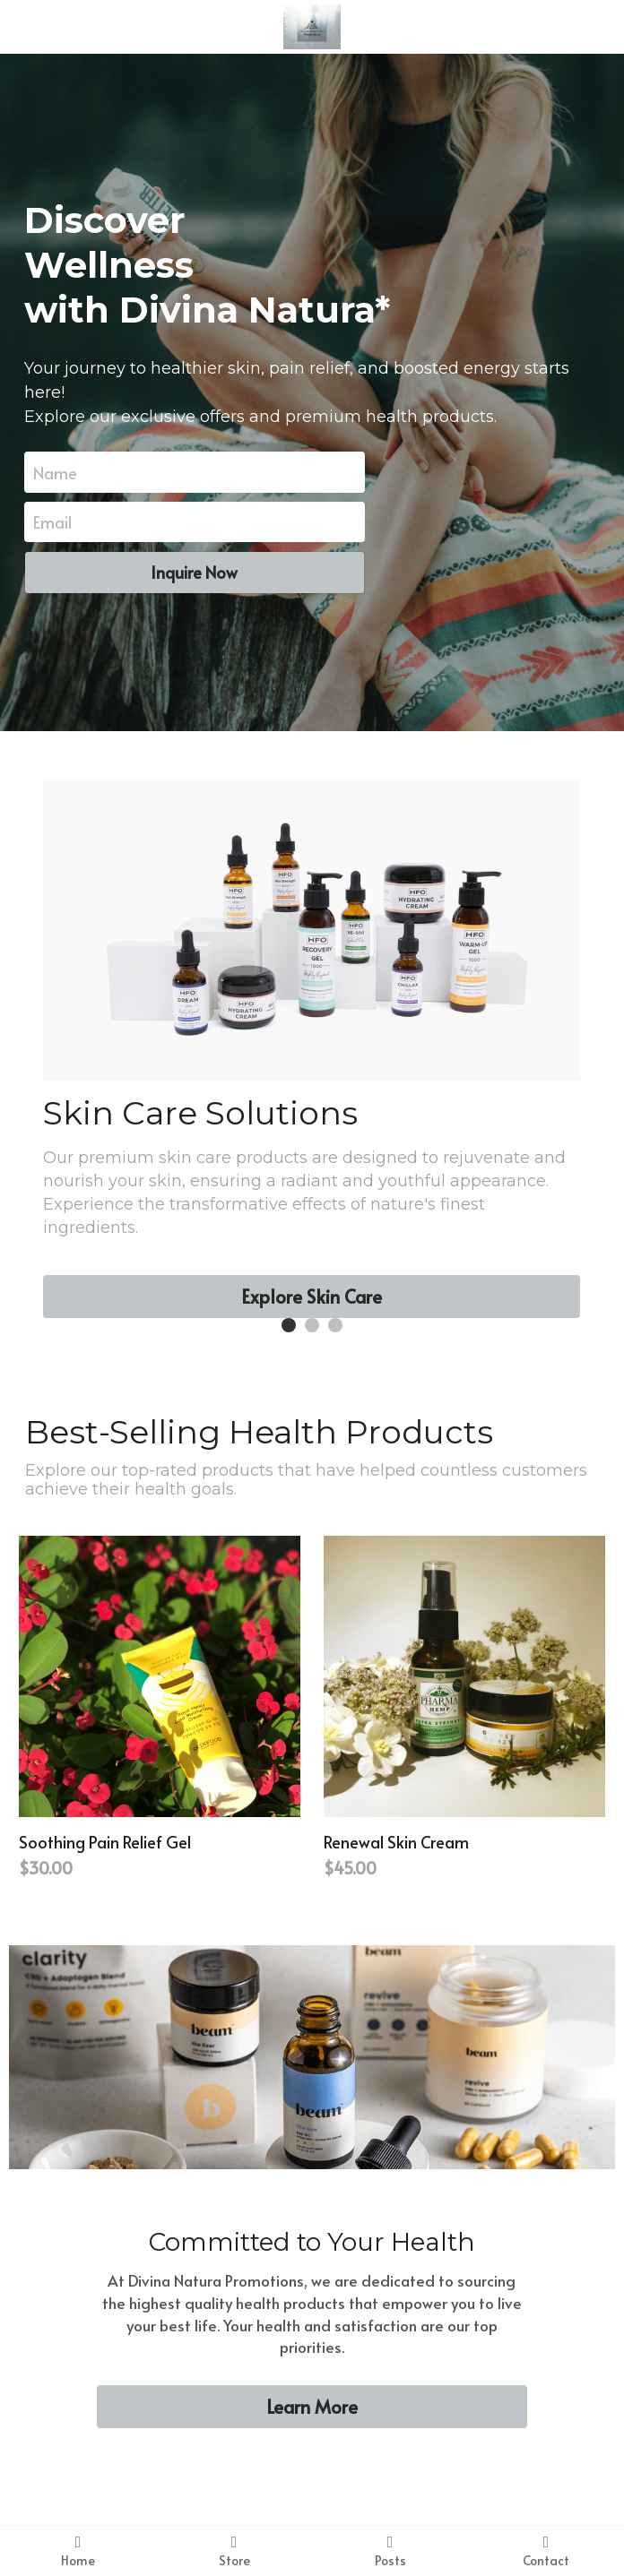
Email (52, 522)
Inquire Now (194, 572)
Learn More (312, 2406)
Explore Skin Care (311, 1296)
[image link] (312, 25)
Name (55, 472)
